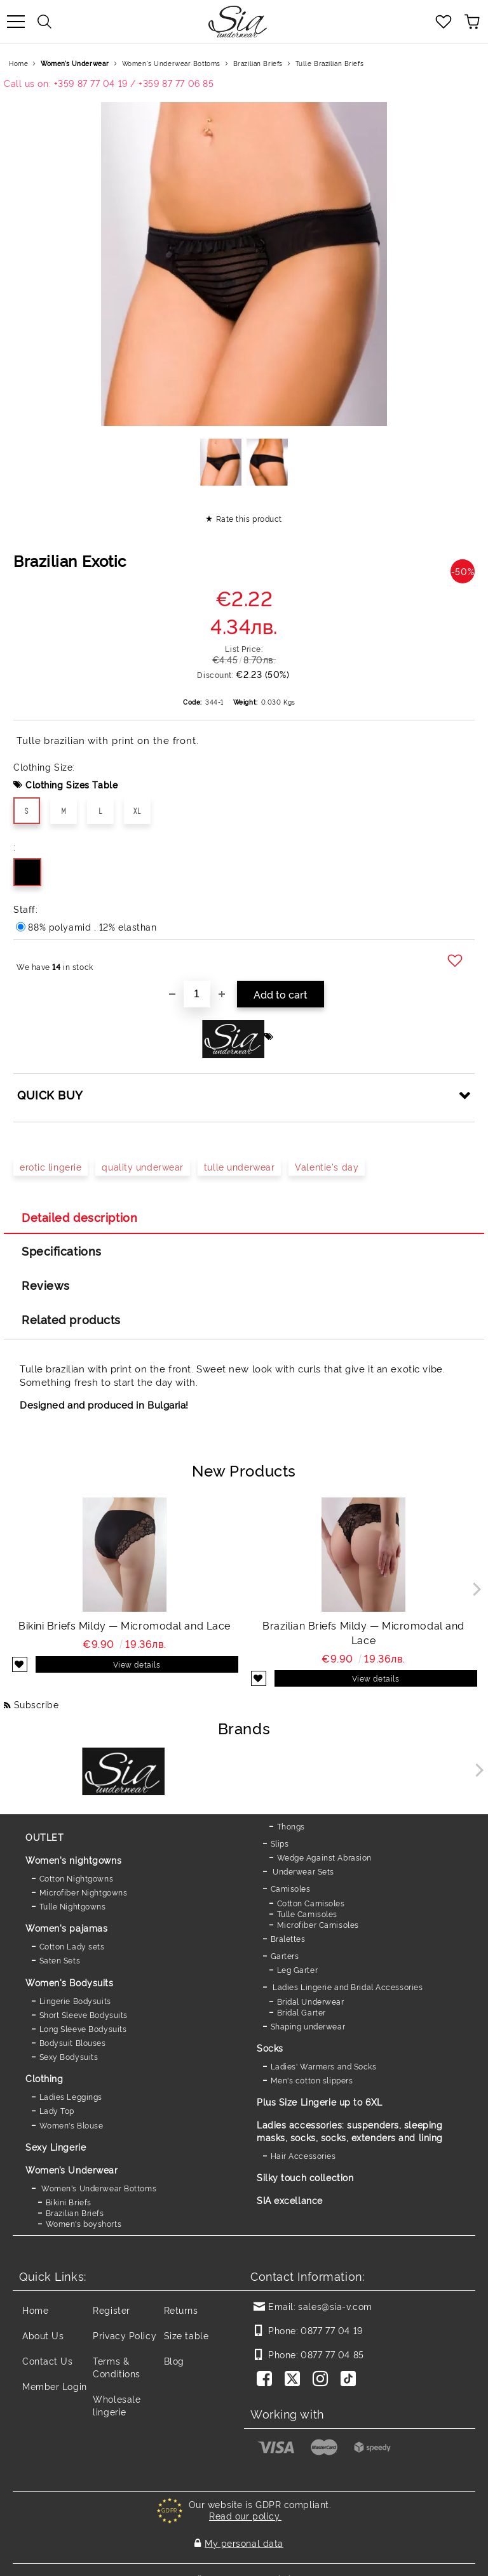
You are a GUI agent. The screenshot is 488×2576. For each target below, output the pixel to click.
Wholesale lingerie (116, 2405)
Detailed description (79, 1217)
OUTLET (44, 1837)
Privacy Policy (124, 2335)
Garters (285, 1955)
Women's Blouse (71, 2125)
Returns (181, 2310)
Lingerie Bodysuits (75, 2000)
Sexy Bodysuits (68, 2056)
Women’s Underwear (75, 63)
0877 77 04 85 (332, 2354)
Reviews (46, 1284)
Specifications (62, 1250)
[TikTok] (351, 2380)
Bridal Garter (301, 2012)
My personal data (244, 2536)
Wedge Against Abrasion (324, 1857)
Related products (71, 1319)
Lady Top (56, 2110)
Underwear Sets (302, 1871)
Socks (270, 2048)
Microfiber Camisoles (318, 1924)
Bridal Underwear (310, 2001)
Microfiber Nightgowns (83, 1892)
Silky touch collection (305, 2177)
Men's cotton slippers (312, 2080)
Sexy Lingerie (55, 2147)
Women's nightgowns (73, 1860)
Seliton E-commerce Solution (243, 2564)
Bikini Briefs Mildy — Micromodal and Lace (124, 1625)
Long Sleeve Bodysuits (83, 2028)
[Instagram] (323, 2380)
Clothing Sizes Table (71, 784)
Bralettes (288, 1938)
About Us (43, 2335)
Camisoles (291, 1888)
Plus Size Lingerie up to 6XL (320, 2101)
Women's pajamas (66, 1928)
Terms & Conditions (116, 2366)
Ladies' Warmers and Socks (324, 2066)
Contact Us (47, 2360)
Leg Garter (297, 1969)
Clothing (44, 2078)
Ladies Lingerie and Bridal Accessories (347, 1986)
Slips (280, 1843)
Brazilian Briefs (258, 63)
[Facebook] (267, 2380)
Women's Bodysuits (69, 1982)
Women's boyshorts (84, 2223)
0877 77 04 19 (331, 2330)
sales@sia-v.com (335, 2306)
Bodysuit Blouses (72, 2042)
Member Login (54, 2386)
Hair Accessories (303, 2155)
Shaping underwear (308, 2026)
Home (18, 63)
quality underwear (143, 1166)
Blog (174, 2360)
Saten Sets (60, 1960)
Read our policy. (245, 2515)
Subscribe (36, 1704)
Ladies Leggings (70, 2096)
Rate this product (249, 518)
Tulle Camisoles (307, 1913)
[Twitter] (295, 2380)
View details (137, 1664)
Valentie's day (326, 1166)
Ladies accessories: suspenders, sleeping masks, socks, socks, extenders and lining (350, 2130)
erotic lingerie (50, 1166)
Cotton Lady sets (72, 1946)
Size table (186, 2335)
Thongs (291, 1826)
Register (111, 2310)
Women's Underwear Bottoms (171, 63)
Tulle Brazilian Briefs (329, 63)
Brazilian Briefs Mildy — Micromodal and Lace (363, 1632)
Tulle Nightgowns (72, 1906)
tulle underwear (239, 1166)
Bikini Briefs (69, 2201)
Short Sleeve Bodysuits (83, 2014)
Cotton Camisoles (311, 1902)
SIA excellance (290, 2200)
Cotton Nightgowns (76, 1878)
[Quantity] (197, 994)
